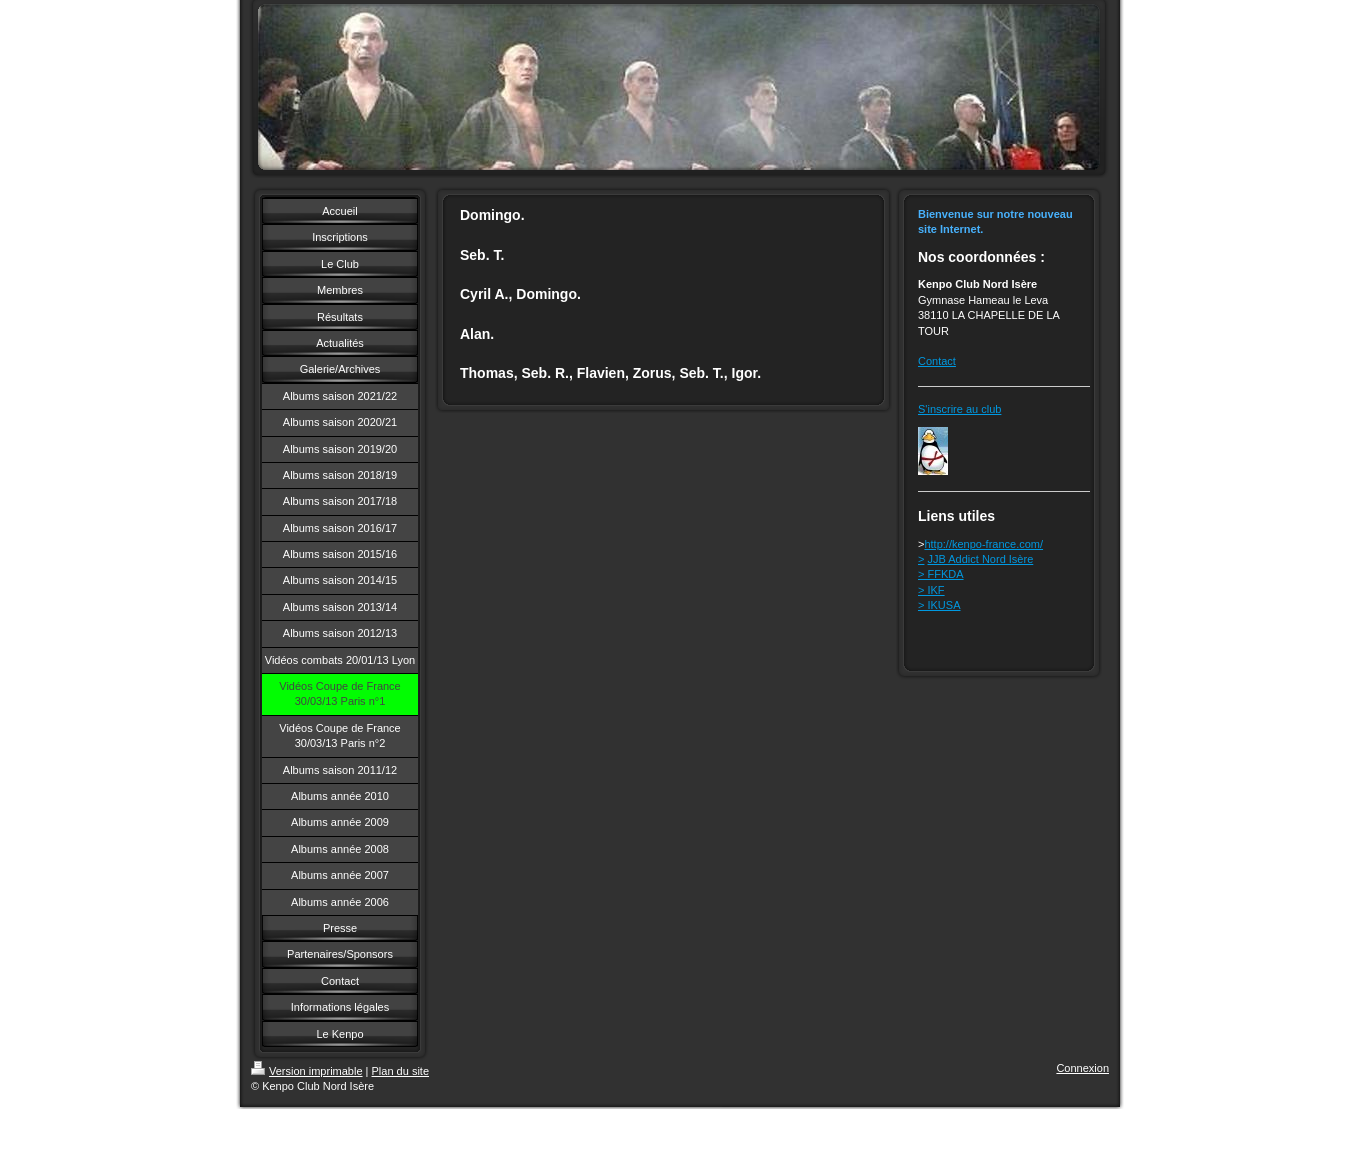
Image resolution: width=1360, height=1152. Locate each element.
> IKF (931, 590)
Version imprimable (307, 1071)
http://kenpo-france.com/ (983, 544)
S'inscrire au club (959, 409)
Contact (937, 361)
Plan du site (400, 1071)
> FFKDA (941, 574)
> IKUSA (939, 605)
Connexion (1082, 1068)
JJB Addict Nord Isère (981, 559)
